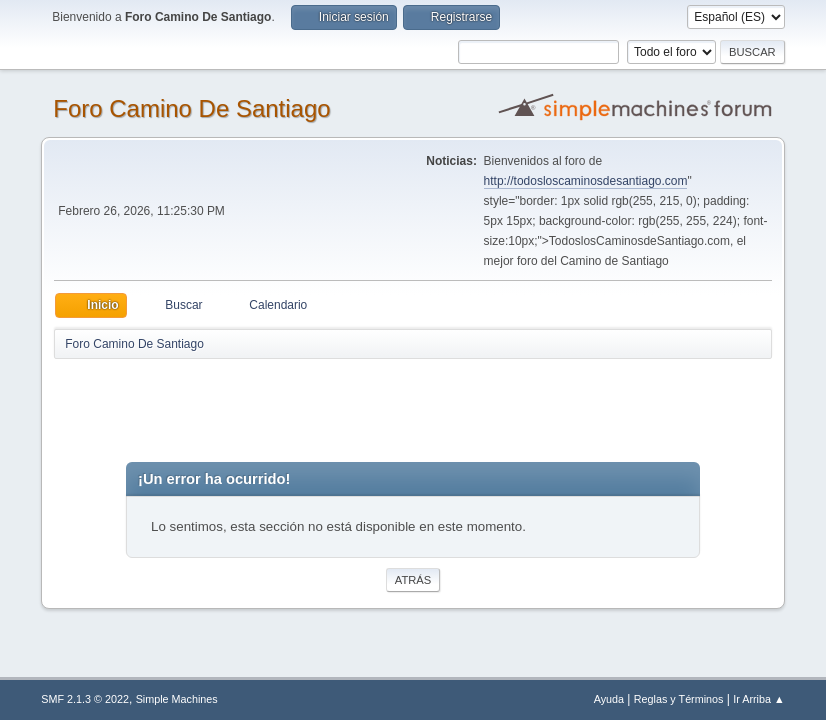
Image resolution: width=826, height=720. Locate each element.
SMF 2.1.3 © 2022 (85, 699)
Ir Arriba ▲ (758, 699)
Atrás (413, 580)
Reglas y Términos (679, 699)
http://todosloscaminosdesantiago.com (586, 181)
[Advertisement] (406, 406)
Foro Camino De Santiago (191, 108)
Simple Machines (177, 699)
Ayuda (609, 699)
